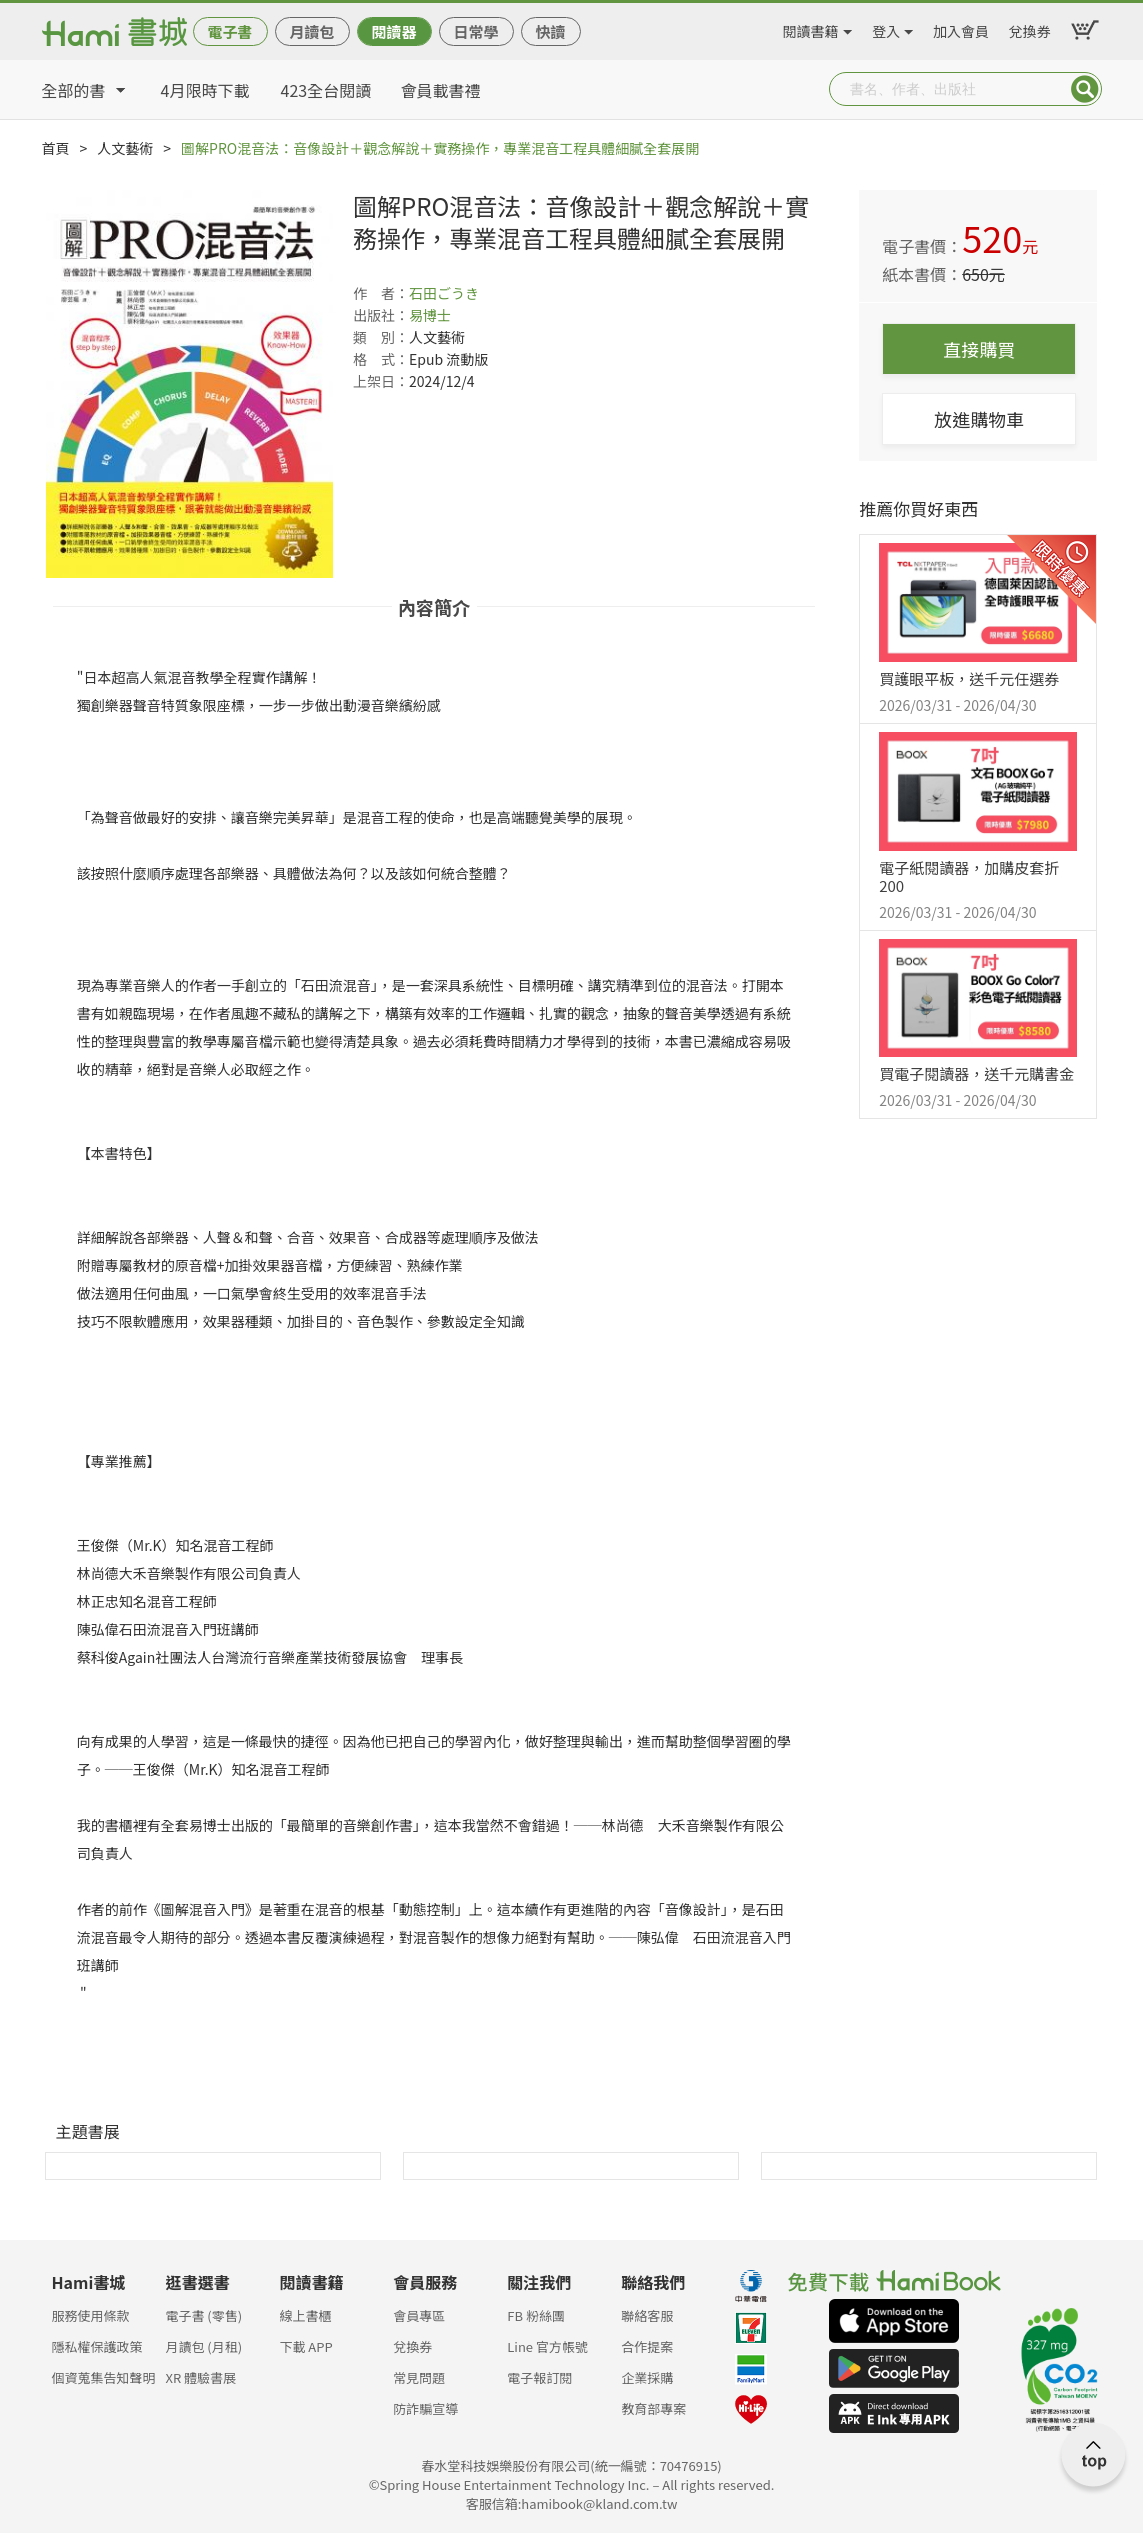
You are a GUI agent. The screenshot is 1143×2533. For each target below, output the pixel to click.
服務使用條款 (91, 2315)
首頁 (56, 148)
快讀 (550, 31)
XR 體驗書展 (200, 2377)
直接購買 (979, 349)
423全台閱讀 (326, 90)
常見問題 (419, 2377)
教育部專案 (653, 2408)
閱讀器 (393, 31)
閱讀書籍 (811, 28)
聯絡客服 (647, 2315)
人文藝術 (125, 148)
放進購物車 (979, 419)
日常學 (475, 31)
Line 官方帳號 (547, 2346)
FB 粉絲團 (536, 2315)
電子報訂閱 (539, 2377)
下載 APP (305, 2346)
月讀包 (311, 31)
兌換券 (1030, 28)
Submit (1085, 89)
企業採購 (647, 2377)
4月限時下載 (205, 90)
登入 (886, 28)
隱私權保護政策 (97, 2346)
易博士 (430, 315)
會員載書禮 (441, 90)
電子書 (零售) (203, 2315)
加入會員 (961, 28)
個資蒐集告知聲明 (104, 2377)
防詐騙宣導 (425, 2408)
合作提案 (647, 2346)
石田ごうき (444, 293)
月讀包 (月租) (203, 2346)
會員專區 (419, 2315)
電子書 (229, 31)
